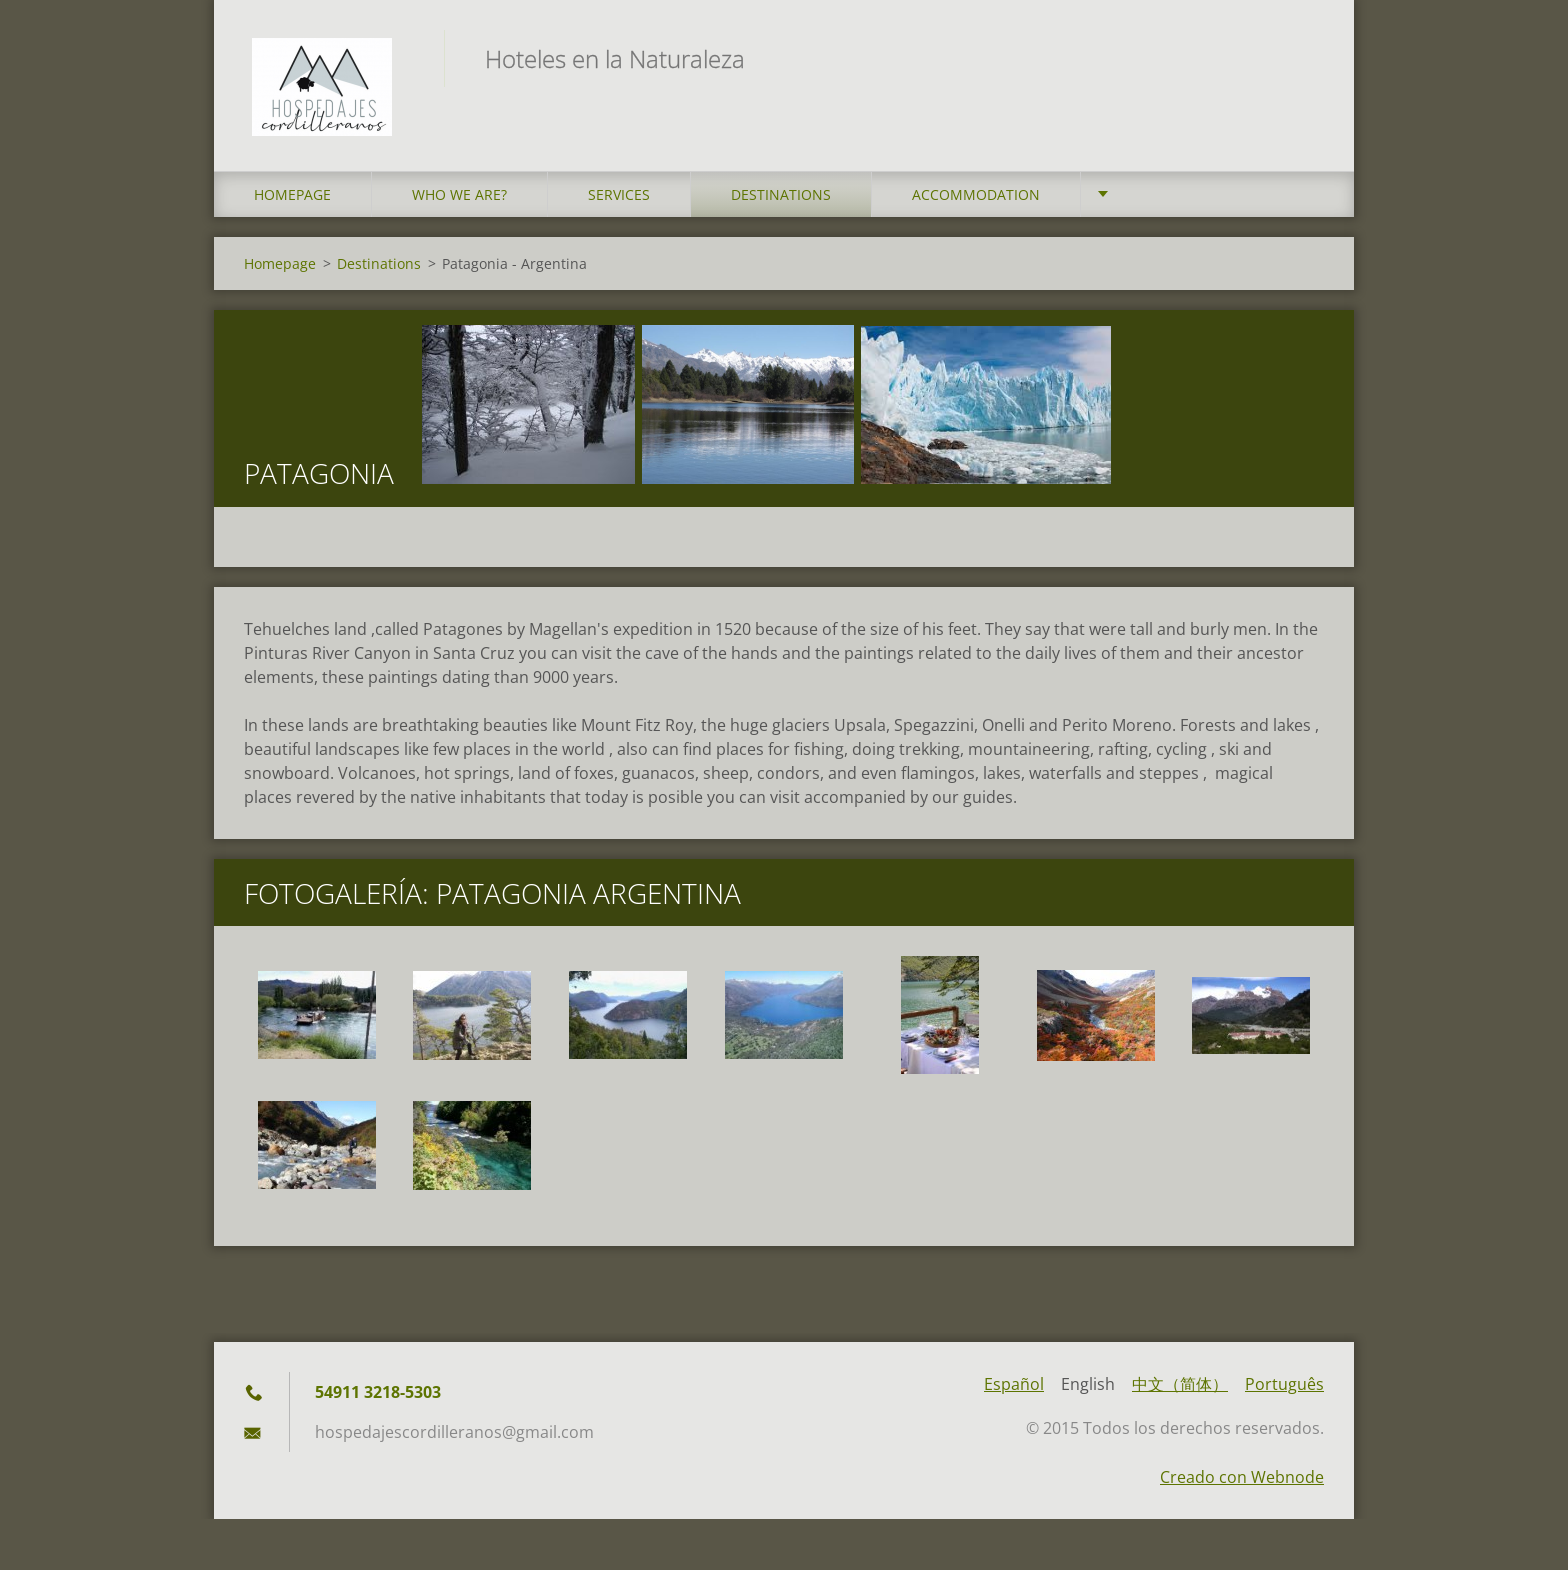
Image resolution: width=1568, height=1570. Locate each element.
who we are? (459, 199)
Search (1302, 58)
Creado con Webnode (1242, 1483)
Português (1284, 1390)
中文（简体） (1180, 1390)
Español (1014, 1390)
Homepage (292, 199)
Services (619, 199)
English (1088, 1390)
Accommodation (976, 199)
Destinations (781, 199)
